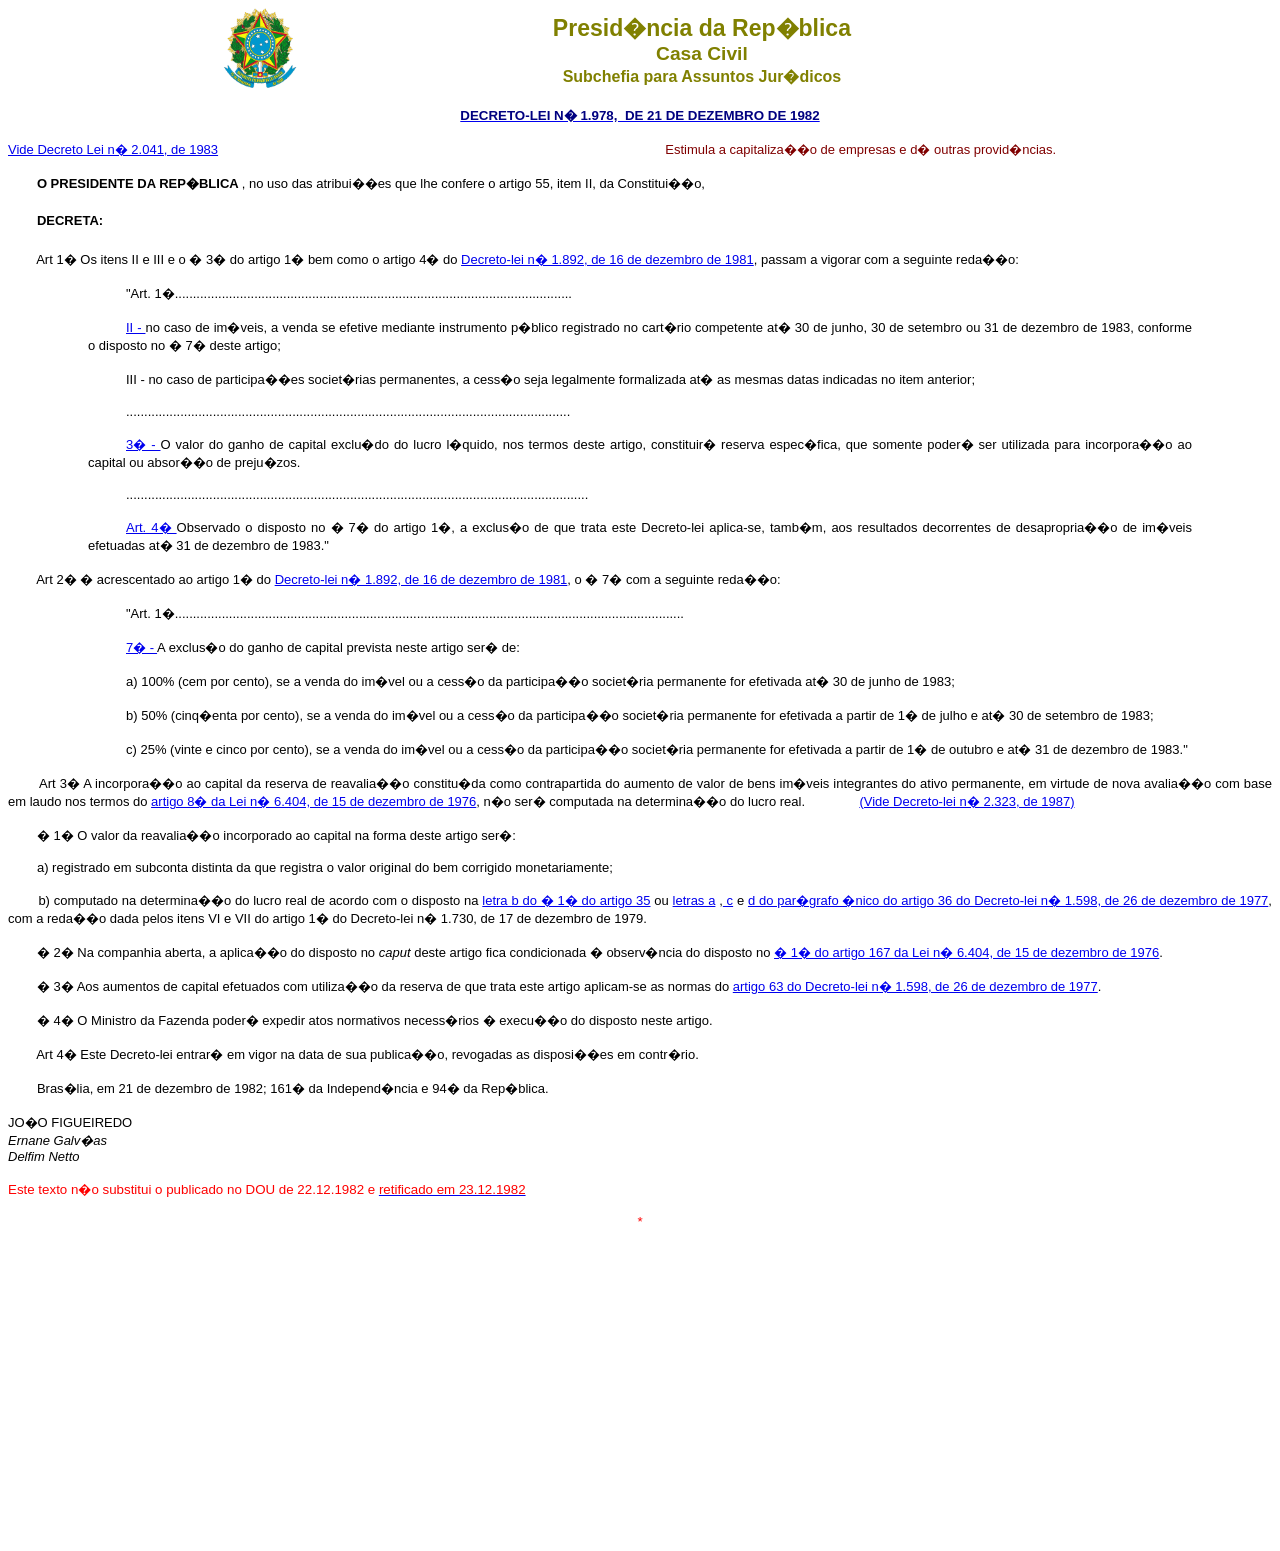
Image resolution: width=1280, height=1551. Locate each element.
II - (135, 327)
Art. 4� (151, 527)
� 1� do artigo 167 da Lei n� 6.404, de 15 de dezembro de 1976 (966, 952)
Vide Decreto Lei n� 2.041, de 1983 (113, 149)
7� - (141, 647)
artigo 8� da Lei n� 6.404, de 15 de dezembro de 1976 (313, 801)
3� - (143, 444)
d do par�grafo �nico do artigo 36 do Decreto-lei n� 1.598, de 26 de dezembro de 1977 (1008, 900)
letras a (694, 900)
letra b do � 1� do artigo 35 (566, 900)
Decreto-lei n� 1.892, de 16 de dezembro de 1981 (607, 259)
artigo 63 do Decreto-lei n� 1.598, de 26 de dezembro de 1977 (915, 986)
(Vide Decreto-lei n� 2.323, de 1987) (966, 801)
